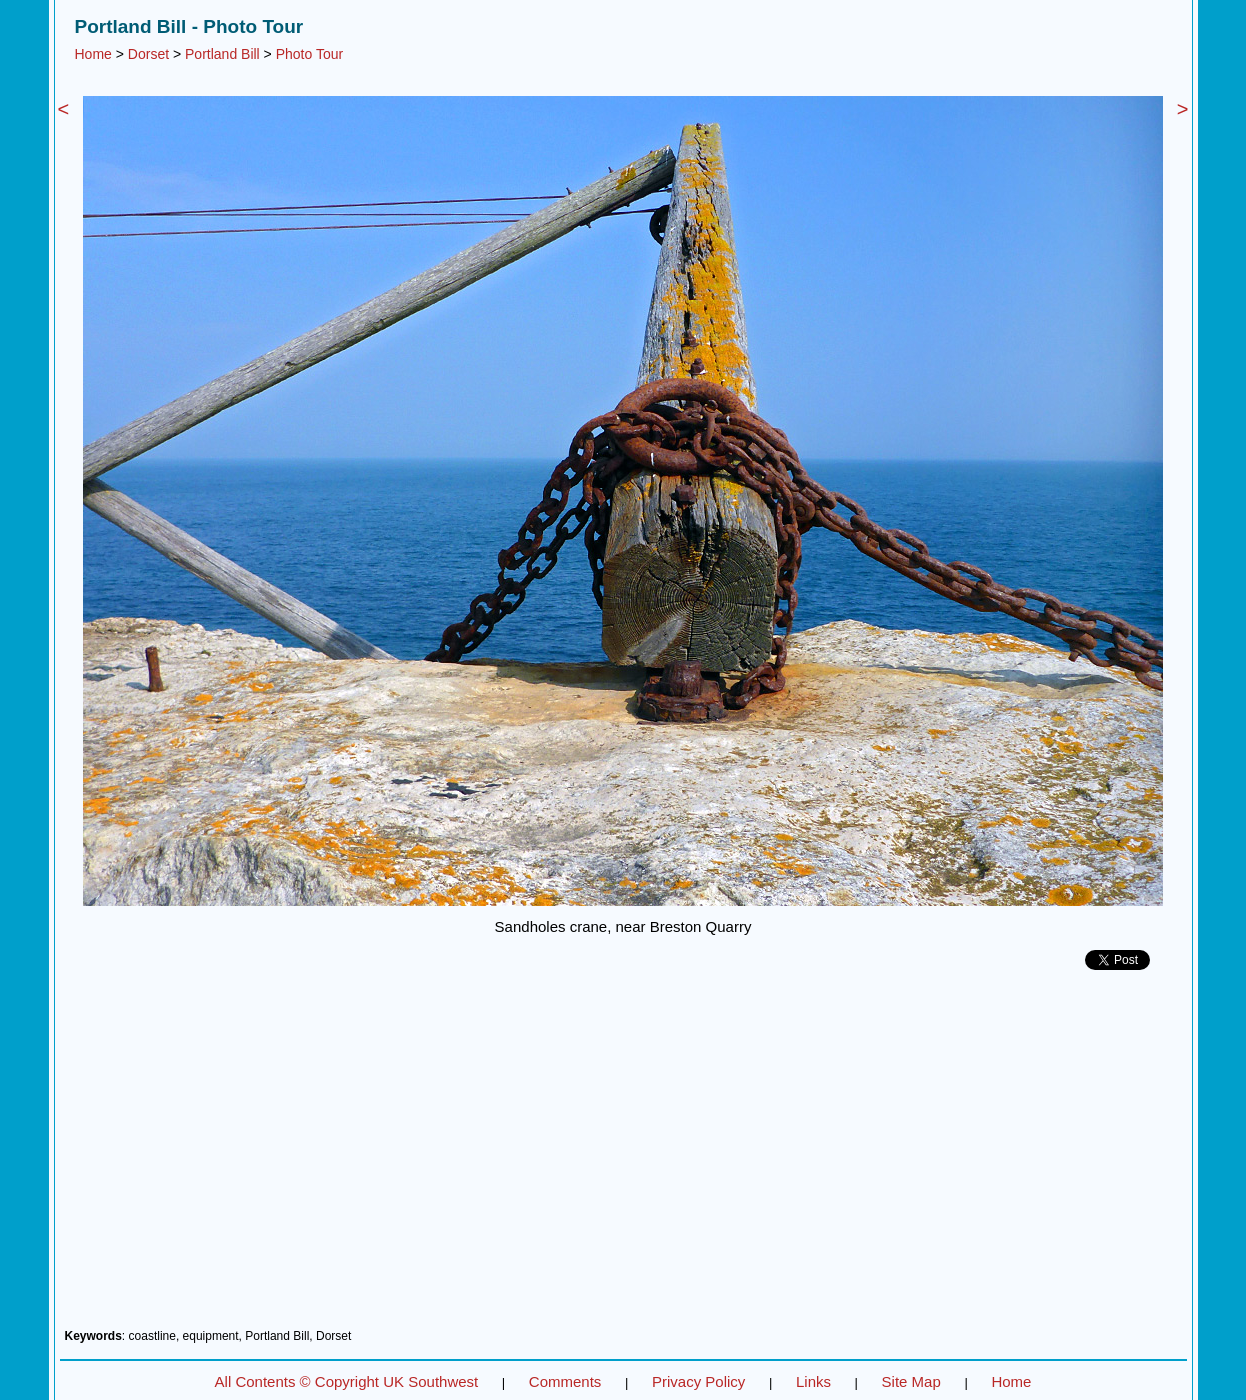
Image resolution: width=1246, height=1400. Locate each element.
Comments (565, 1381)
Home (93, 54)
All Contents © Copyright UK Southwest (347, 1381)
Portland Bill (222, 54)
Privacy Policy (698, 1381)
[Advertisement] (623, 1157)
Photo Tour (309, 54)
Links (813, 1381)
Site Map (911, 1381)
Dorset (148, 54)
